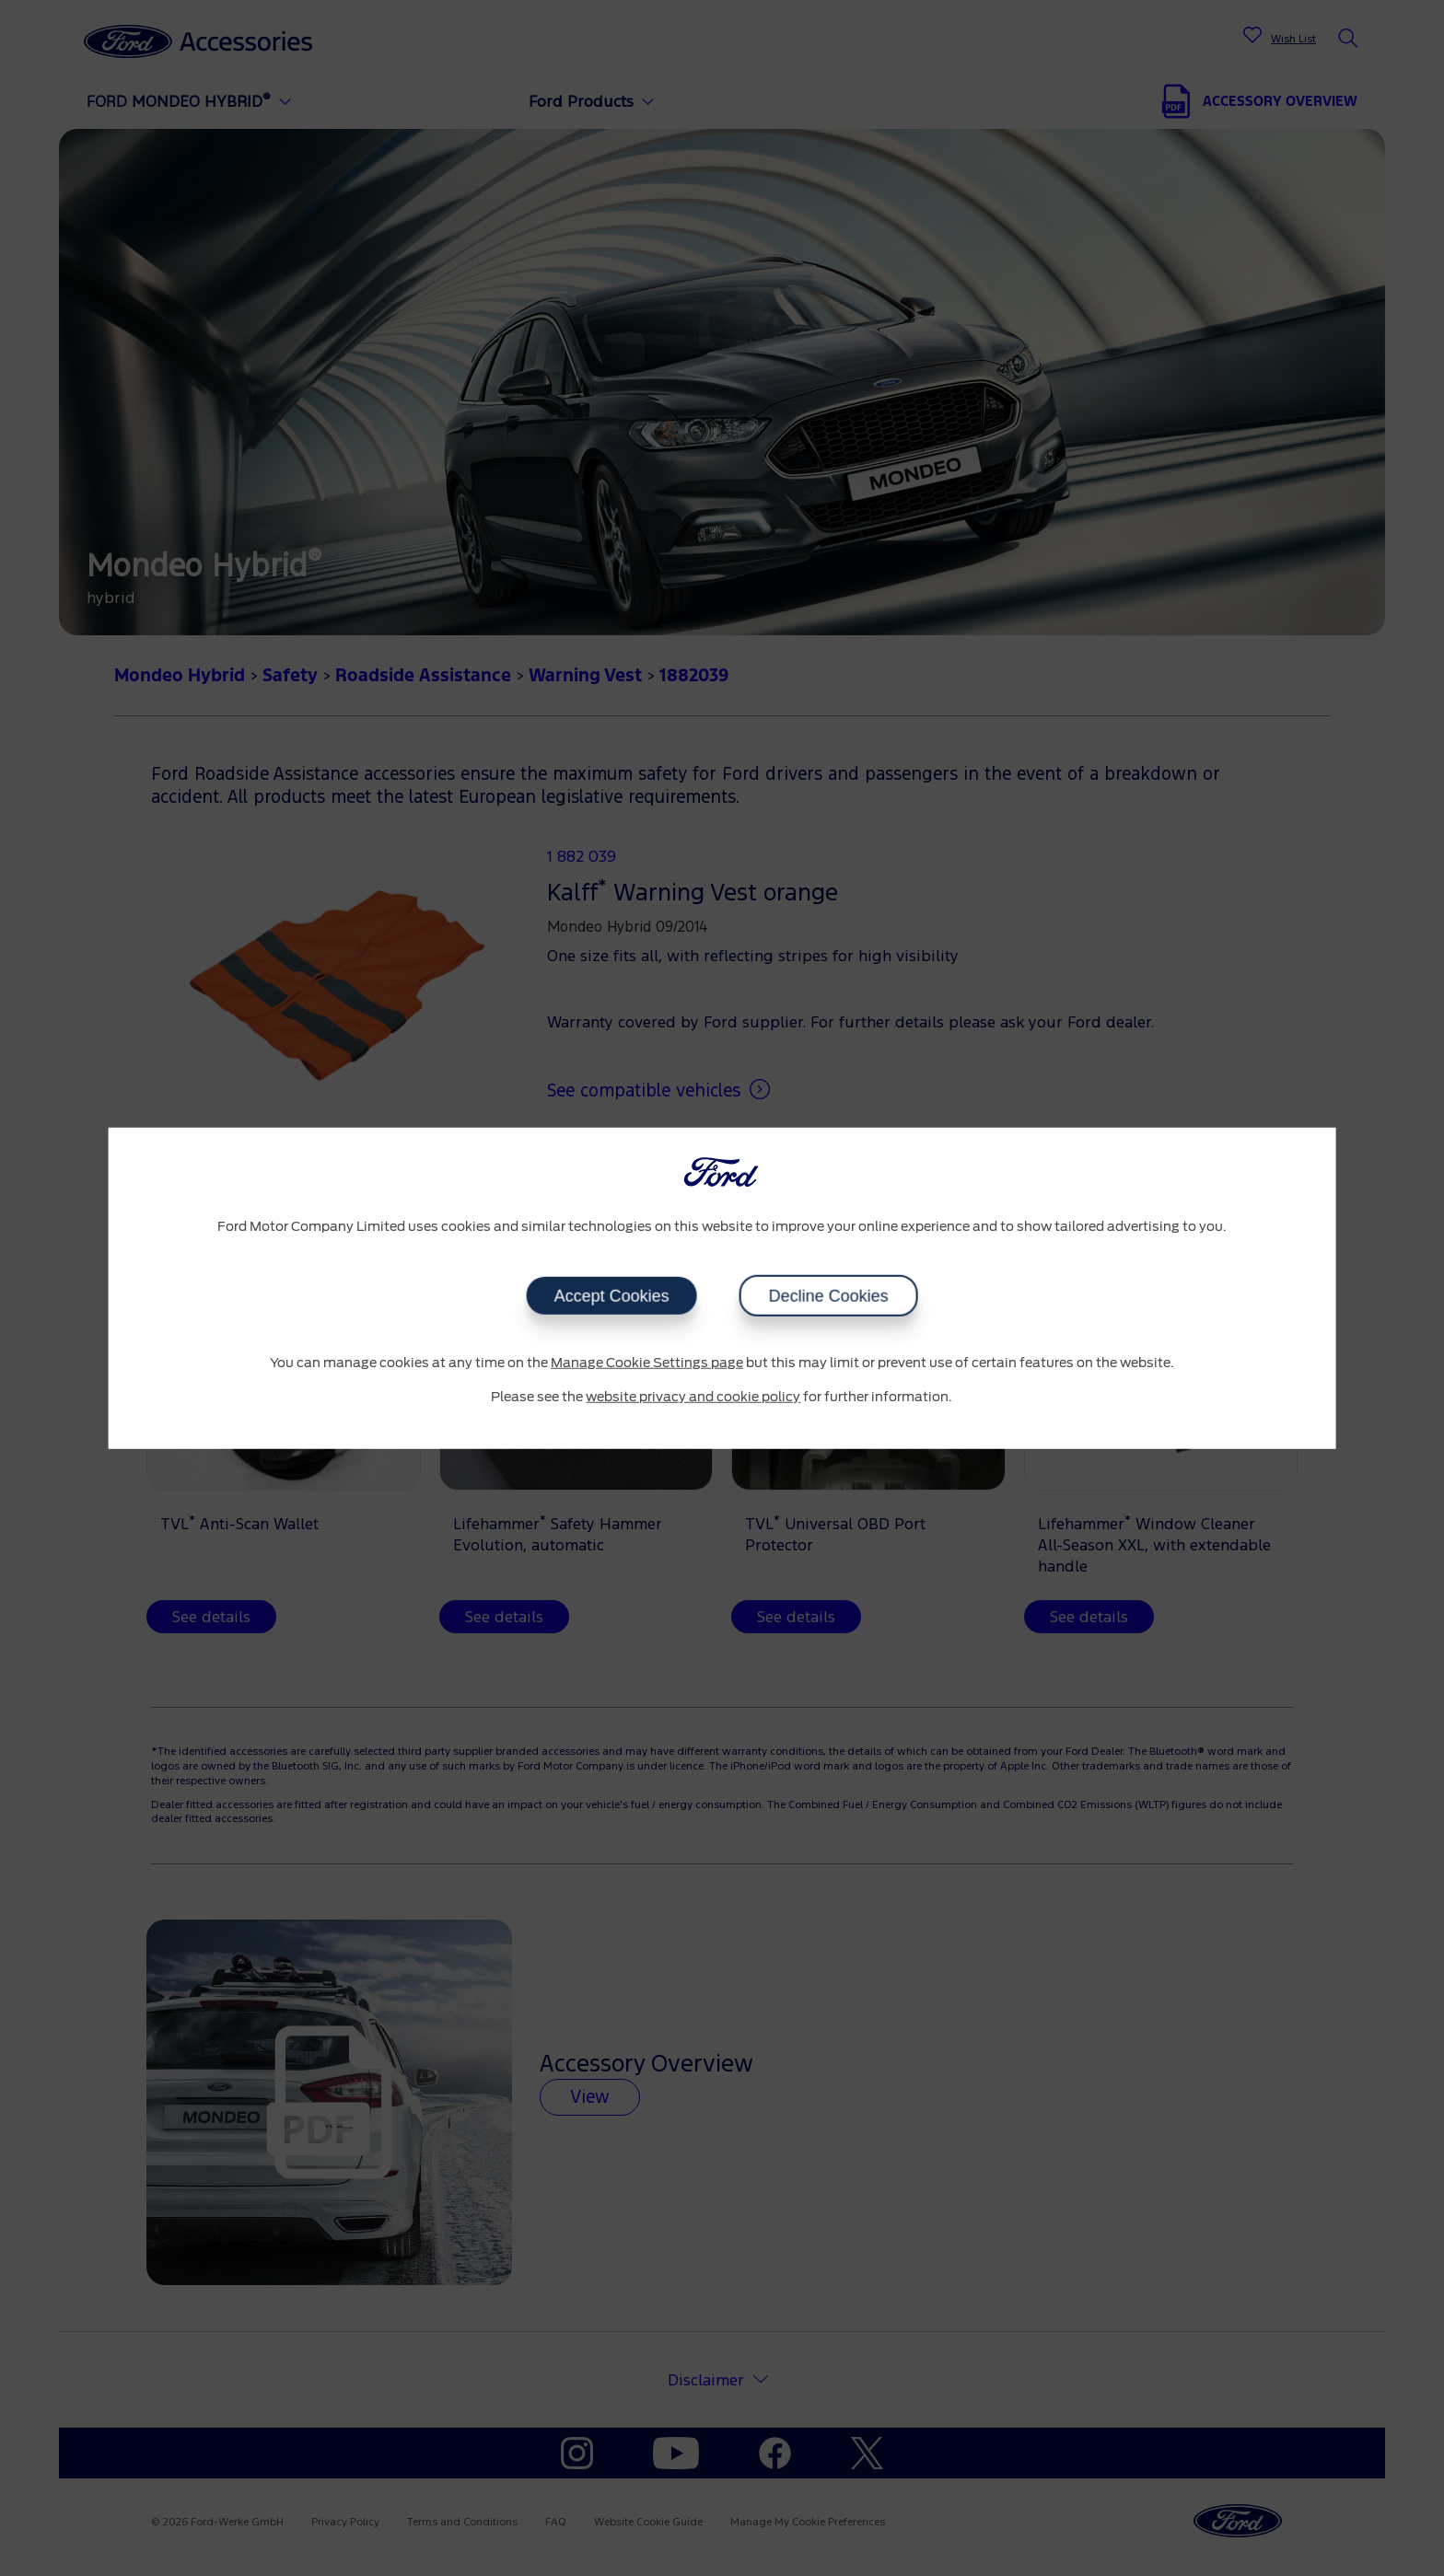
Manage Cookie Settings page (647, 1362)
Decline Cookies (828, 1295)
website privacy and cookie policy (693, 1397)
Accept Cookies (611, 1295)
